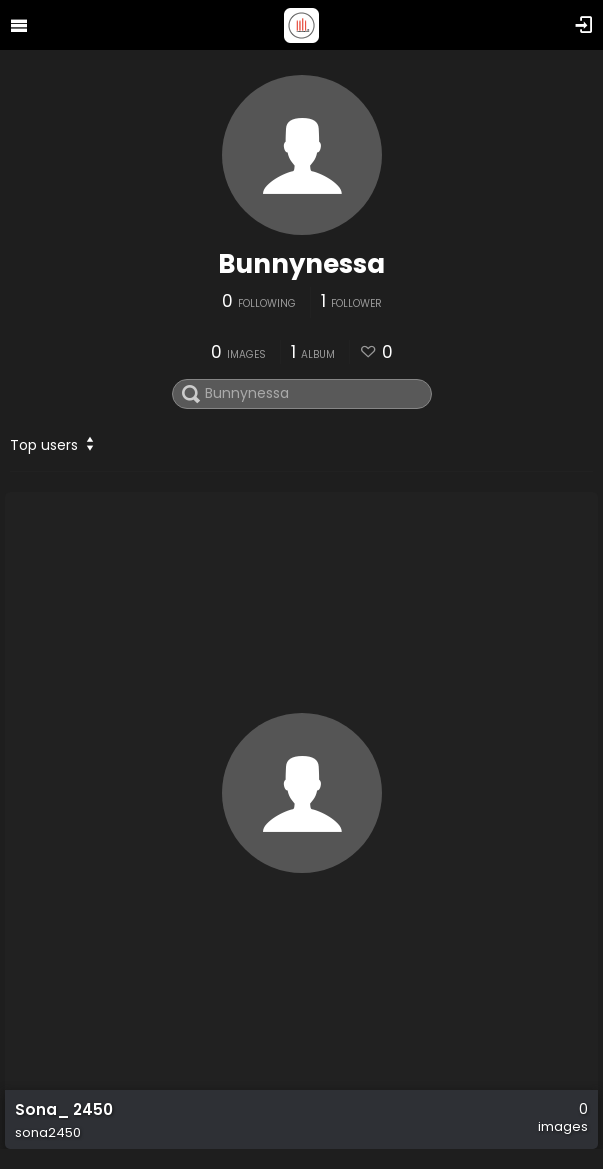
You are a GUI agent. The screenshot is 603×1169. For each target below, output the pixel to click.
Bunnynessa (301, 264)
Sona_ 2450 (64, 1110)
